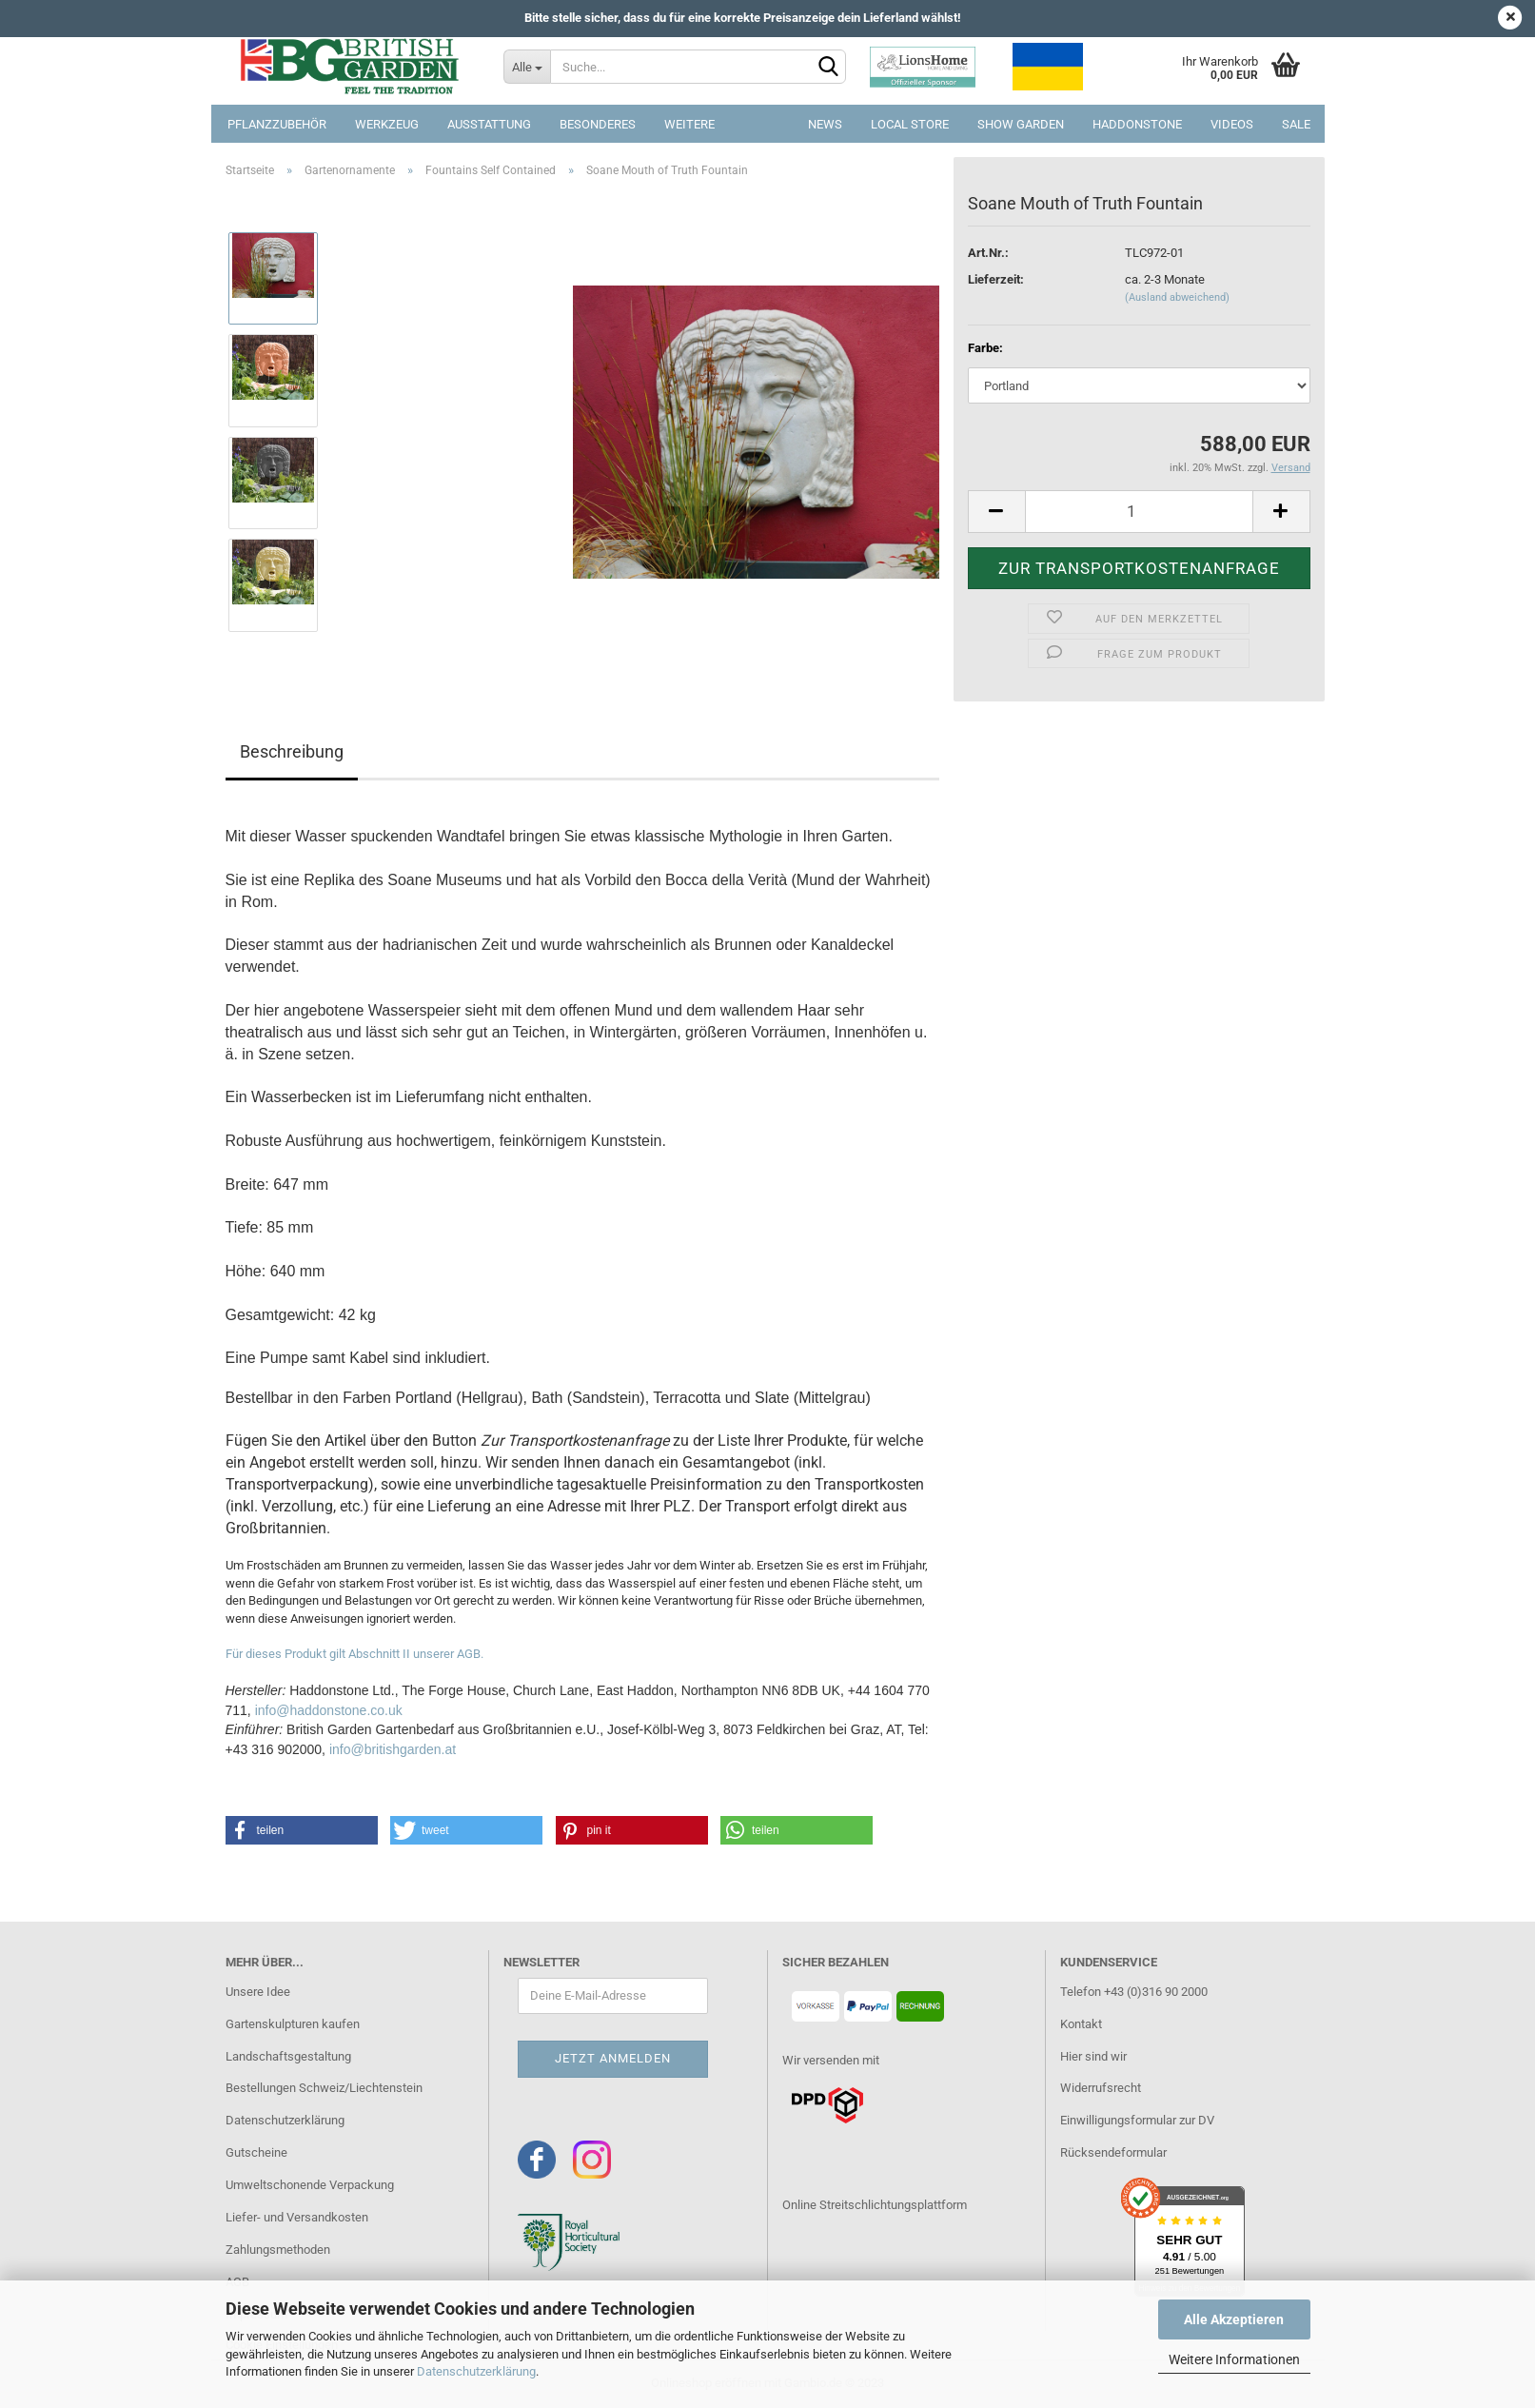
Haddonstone (1137, 124)
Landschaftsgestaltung (288, 2056)
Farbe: (985, 348)
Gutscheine (256, 2152)
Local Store (910, 124)
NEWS (825, 124)
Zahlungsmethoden (278, 2249)
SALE (1296, 124)
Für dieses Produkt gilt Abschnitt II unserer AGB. (354, 1654)
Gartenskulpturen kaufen (293, 2024)
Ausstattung (489, 124)
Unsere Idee (258, 1991)
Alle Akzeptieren (1234, 2319)
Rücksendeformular (1113, 2152)
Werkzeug (387, 124)
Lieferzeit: (996, 279)
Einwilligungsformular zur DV (1137, 2120)
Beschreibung (292, 751)
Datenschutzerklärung (476, 2371)
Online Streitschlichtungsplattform (874, 2205)
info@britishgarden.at (392, 1749)
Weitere (689, 124)
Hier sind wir (1093, 2056)
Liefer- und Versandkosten (297, 2217)
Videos (1231, 124)
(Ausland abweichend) (1177, 297)
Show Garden (1020, 124)
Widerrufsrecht (1100, 2088)
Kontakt (1081, 2024)
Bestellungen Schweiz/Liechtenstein (324, 2088)
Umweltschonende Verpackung (310, 2185)
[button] (302, 1830)
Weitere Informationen (1234, 2359)
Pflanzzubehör (276, 124)
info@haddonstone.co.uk (329, 1710)
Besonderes (598, 124)
